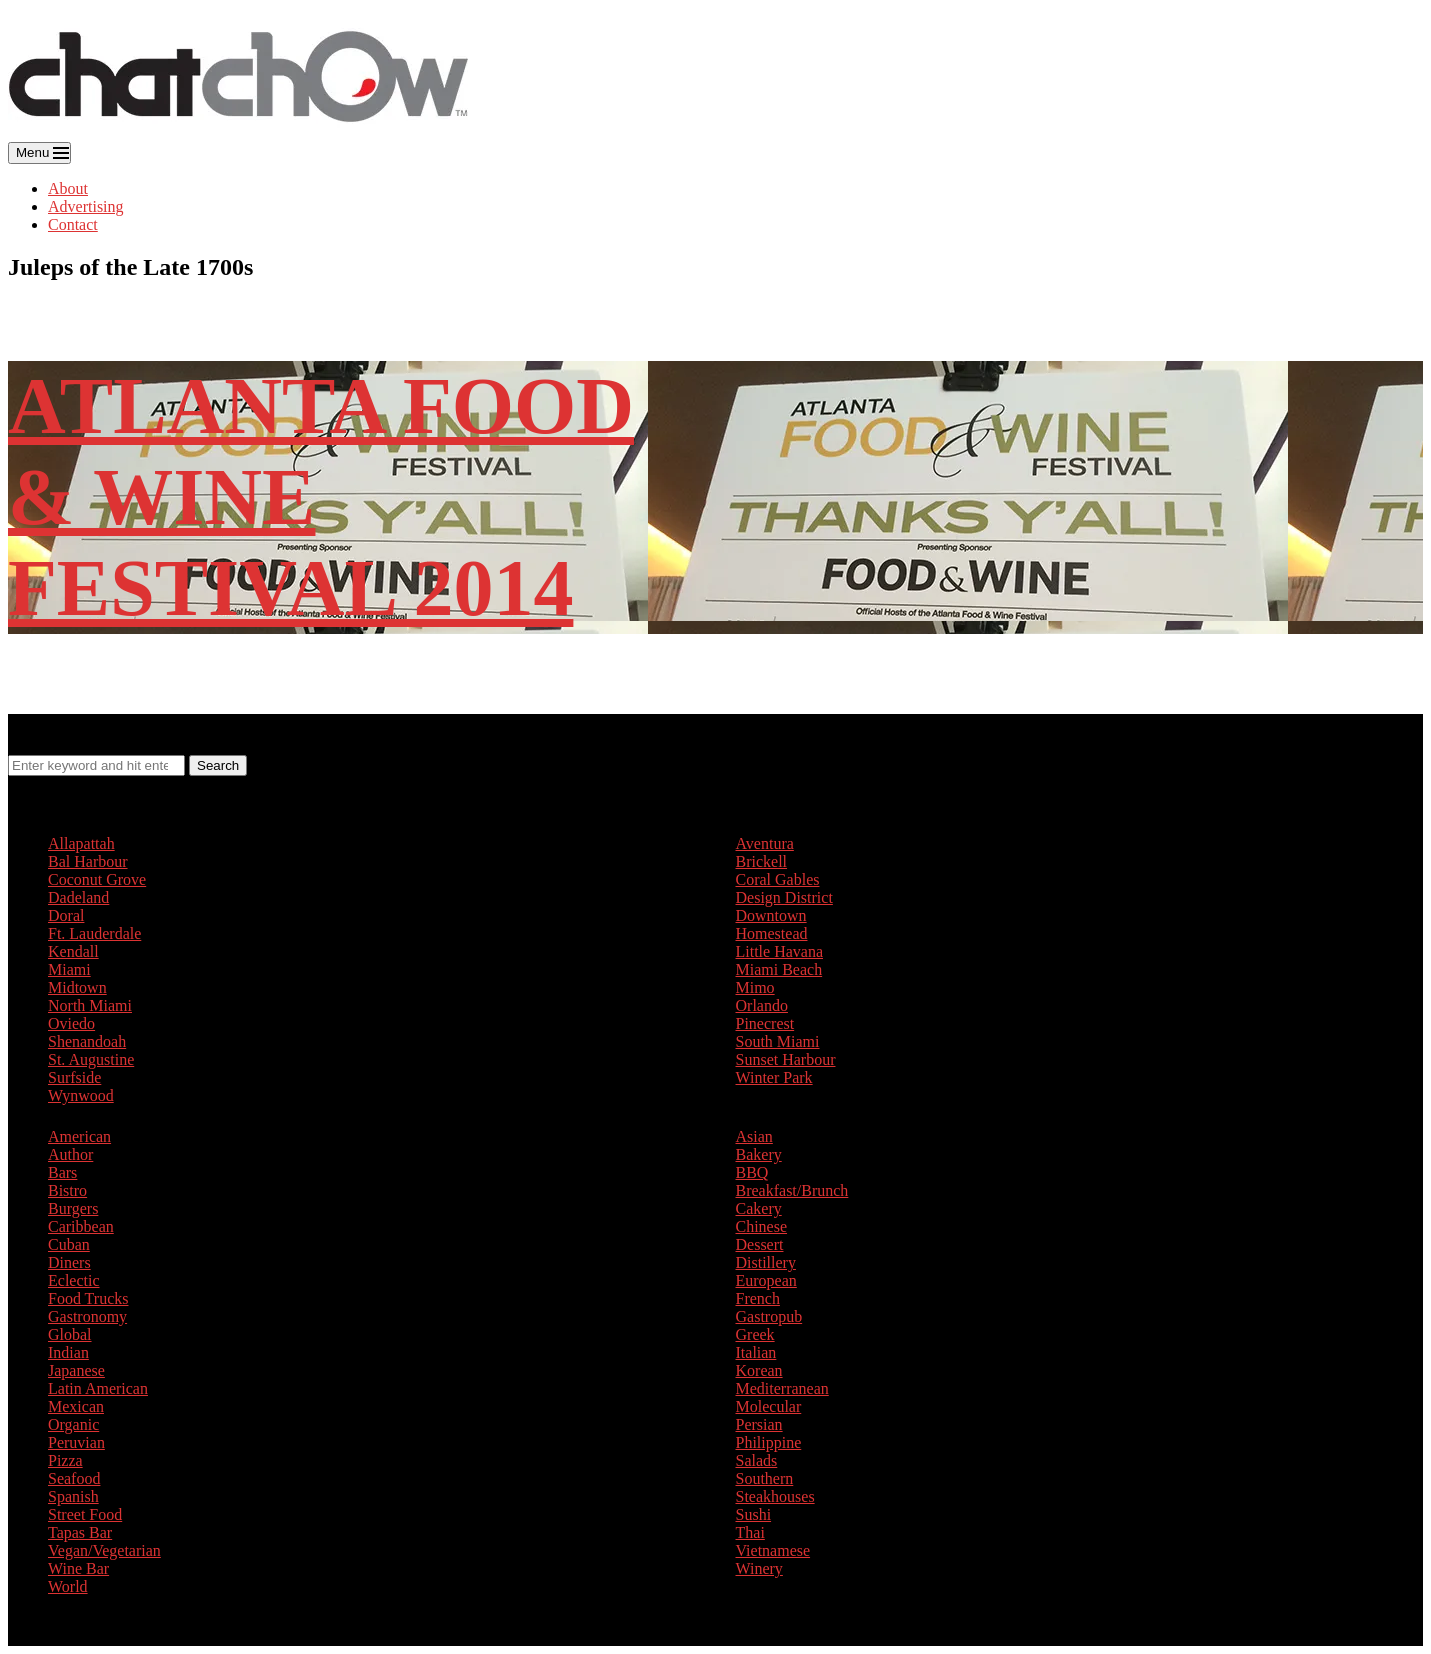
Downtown (771, 915)
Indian (68, 1352)
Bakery (759, 1154)
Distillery (766, 1262)
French (758, 1298)
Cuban (69, 1244)
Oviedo (71, 1023)
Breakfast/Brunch (792, 1190)
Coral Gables (778, 879)
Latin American (98, 1388)
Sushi (754, 1514)
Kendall (73, 951)
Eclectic (74, 1280)
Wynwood (81, 1095)
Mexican (76, 1406)
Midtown (77, 987)
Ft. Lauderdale (94, 933)
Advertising (86, 206)
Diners (69, 1262)
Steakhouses (775, 1496)
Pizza (65, 1460)
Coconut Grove (97, 879)
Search (218, 765)
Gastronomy (87, 1316)
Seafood (74, 1478)
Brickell (762, 861)
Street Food (85, 1514)
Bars (62, 1172)
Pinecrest (765, 1023)
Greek (755, 1334)
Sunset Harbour (786, 1059)
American (79, 1136)
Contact (73, 224)
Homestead (772, 933)
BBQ (752, 1172)
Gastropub (769, 1316)
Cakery (759, 1208)
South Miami (778, 1041)
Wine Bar (78, 1568)
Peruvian (76, 1442)
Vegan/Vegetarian (104, 1550)
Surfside (74, 1077)
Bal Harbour (88, 861)
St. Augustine (91, 1059)
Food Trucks (88, 1298)
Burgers (73, 1208)
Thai (750, 1532)
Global (70, 1334)
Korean (759, 1370)
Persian (759, 1424)
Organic (73, 1424)
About (68, 188)
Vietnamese (773, 1550)
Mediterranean (782, 1388)
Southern (765, 1478)
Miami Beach (779, 969)
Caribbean (81, 1226)
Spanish (73, 1496)
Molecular (769, 1406)
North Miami (90, 1005)
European (766, 1280)
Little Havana (780, 951)
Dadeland (78, 897)
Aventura (765, 843)
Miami (69, 969)
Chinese (762, 1226)
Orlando (762, 1005)
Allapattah (81, 843)
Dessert (760, 1244)
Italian (756, 1352)
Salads (757, 1460)
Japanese (76, 1370)
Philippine (769, 1442)
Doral (66, 915)
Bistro (67, 1190)
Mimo (755, 987)
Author (70, 1154)
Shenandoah (87, 1041)
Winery (759, 1568)
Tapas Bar (80, 1532)
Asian (754, 1136)
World (68, 1586)
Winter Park (774, 1077)
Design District (784, 897)
